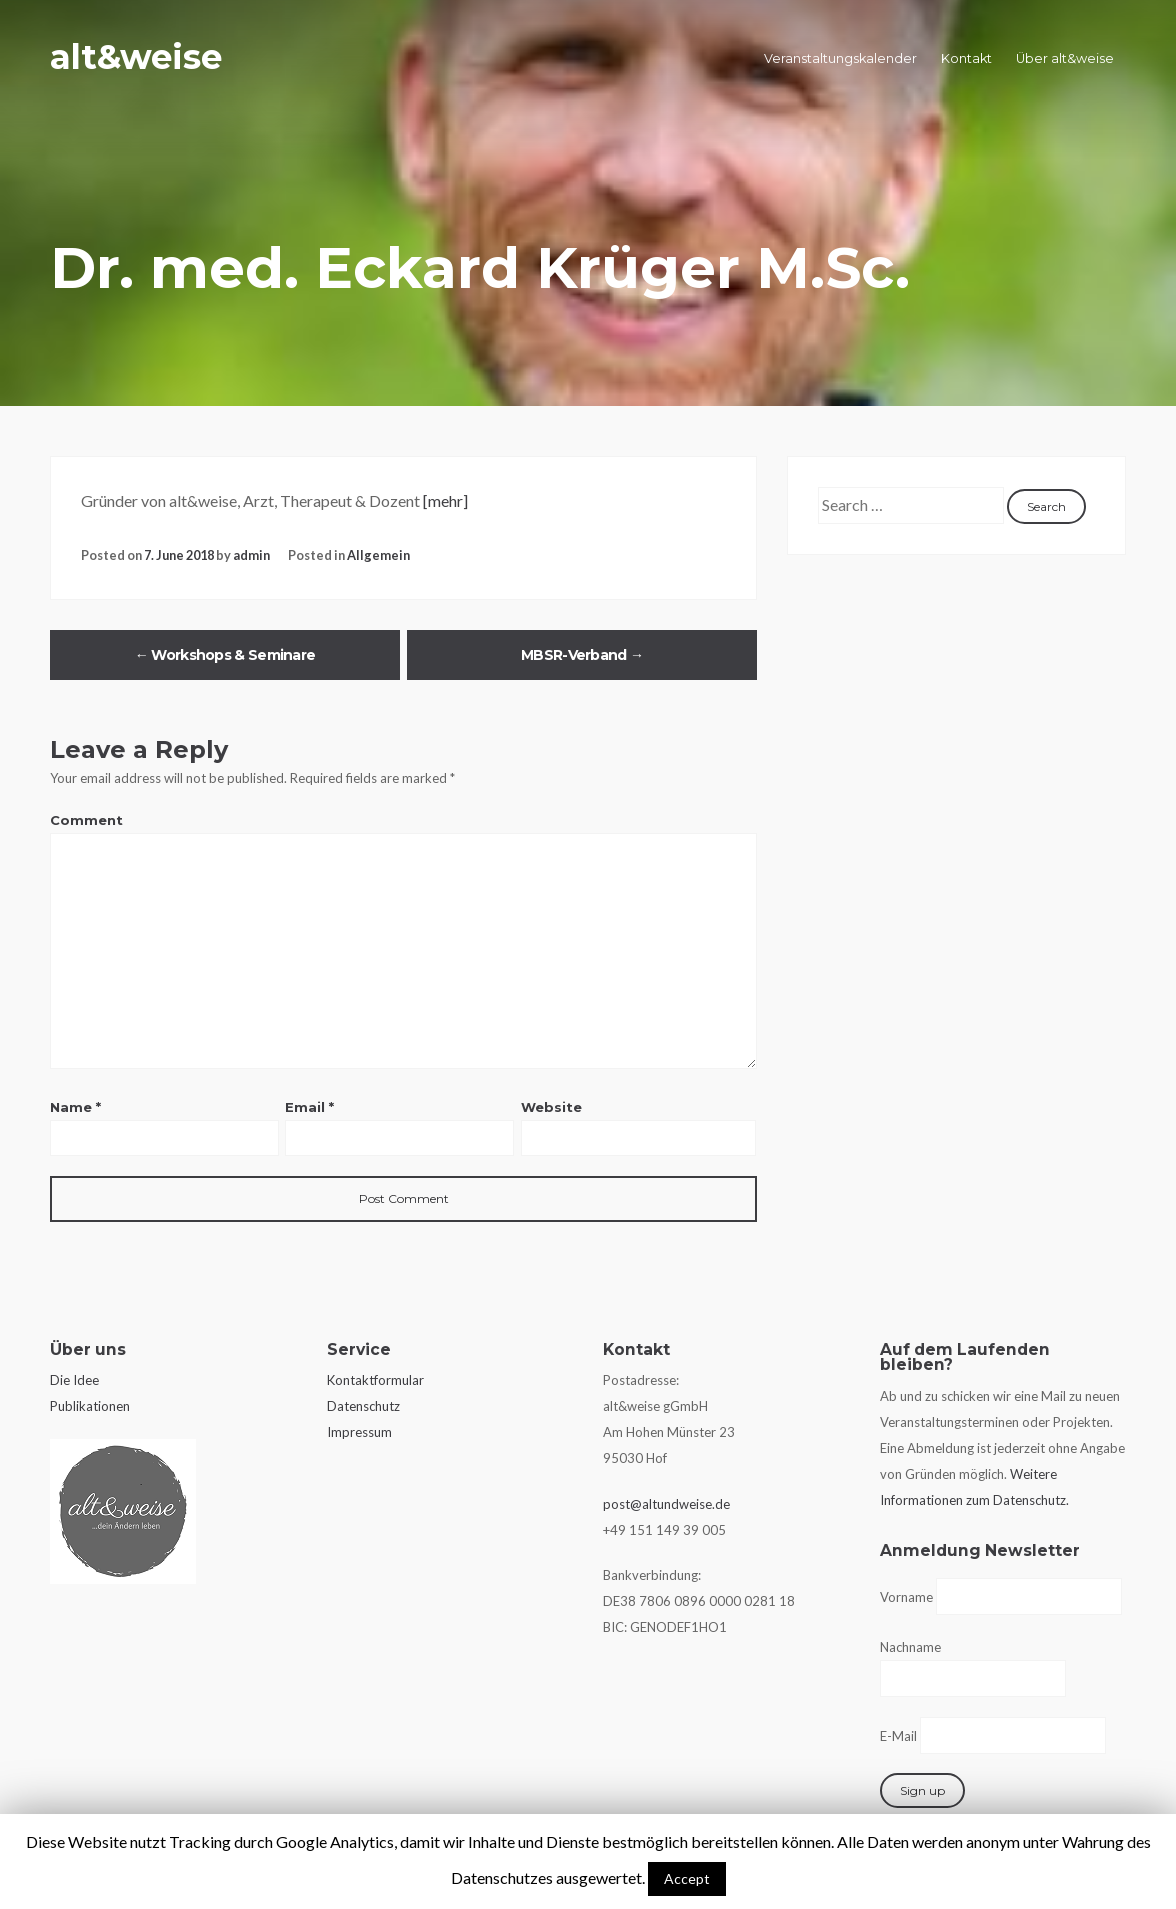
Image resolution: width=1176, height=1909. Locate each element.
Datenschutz (363, 1406)
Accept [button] (687, 1878)
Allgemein (378, 555)
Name (75, 1107)
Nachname (910, 1647)
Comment (86, 820)
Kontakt (966, 58)
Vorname (906, 1597)
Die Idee (74, 1380)
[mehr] (445, 500)
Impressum (359, 1432)
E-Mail (898, 1736)
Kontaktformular (375, 1380)
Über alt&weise (1065, 58)
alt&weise (150, 54)
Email (309, 1107)
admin (251, 555)
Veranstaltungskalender (840, 58)
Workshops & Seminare (225, 655)
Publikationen (90, 1406)
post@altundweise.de (666, 1504)
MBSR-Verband (582, 655)
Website (551, 1107)
